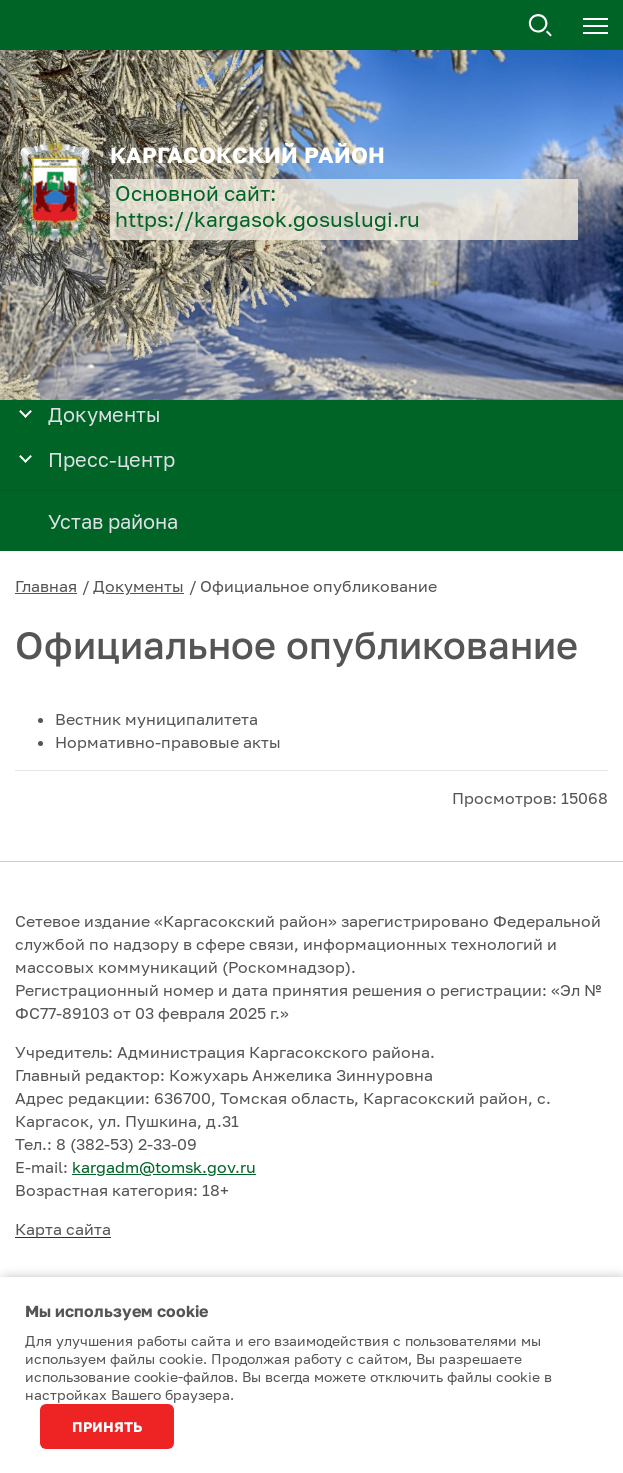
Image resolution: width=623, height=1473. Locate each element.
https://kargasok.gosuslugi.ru (267, 219)
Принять (107, 1426)
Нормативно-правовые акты (168, 742)
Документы (138, 586)
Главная (46, 586)
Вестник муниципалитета (156, 719)
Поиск (541, 26)
